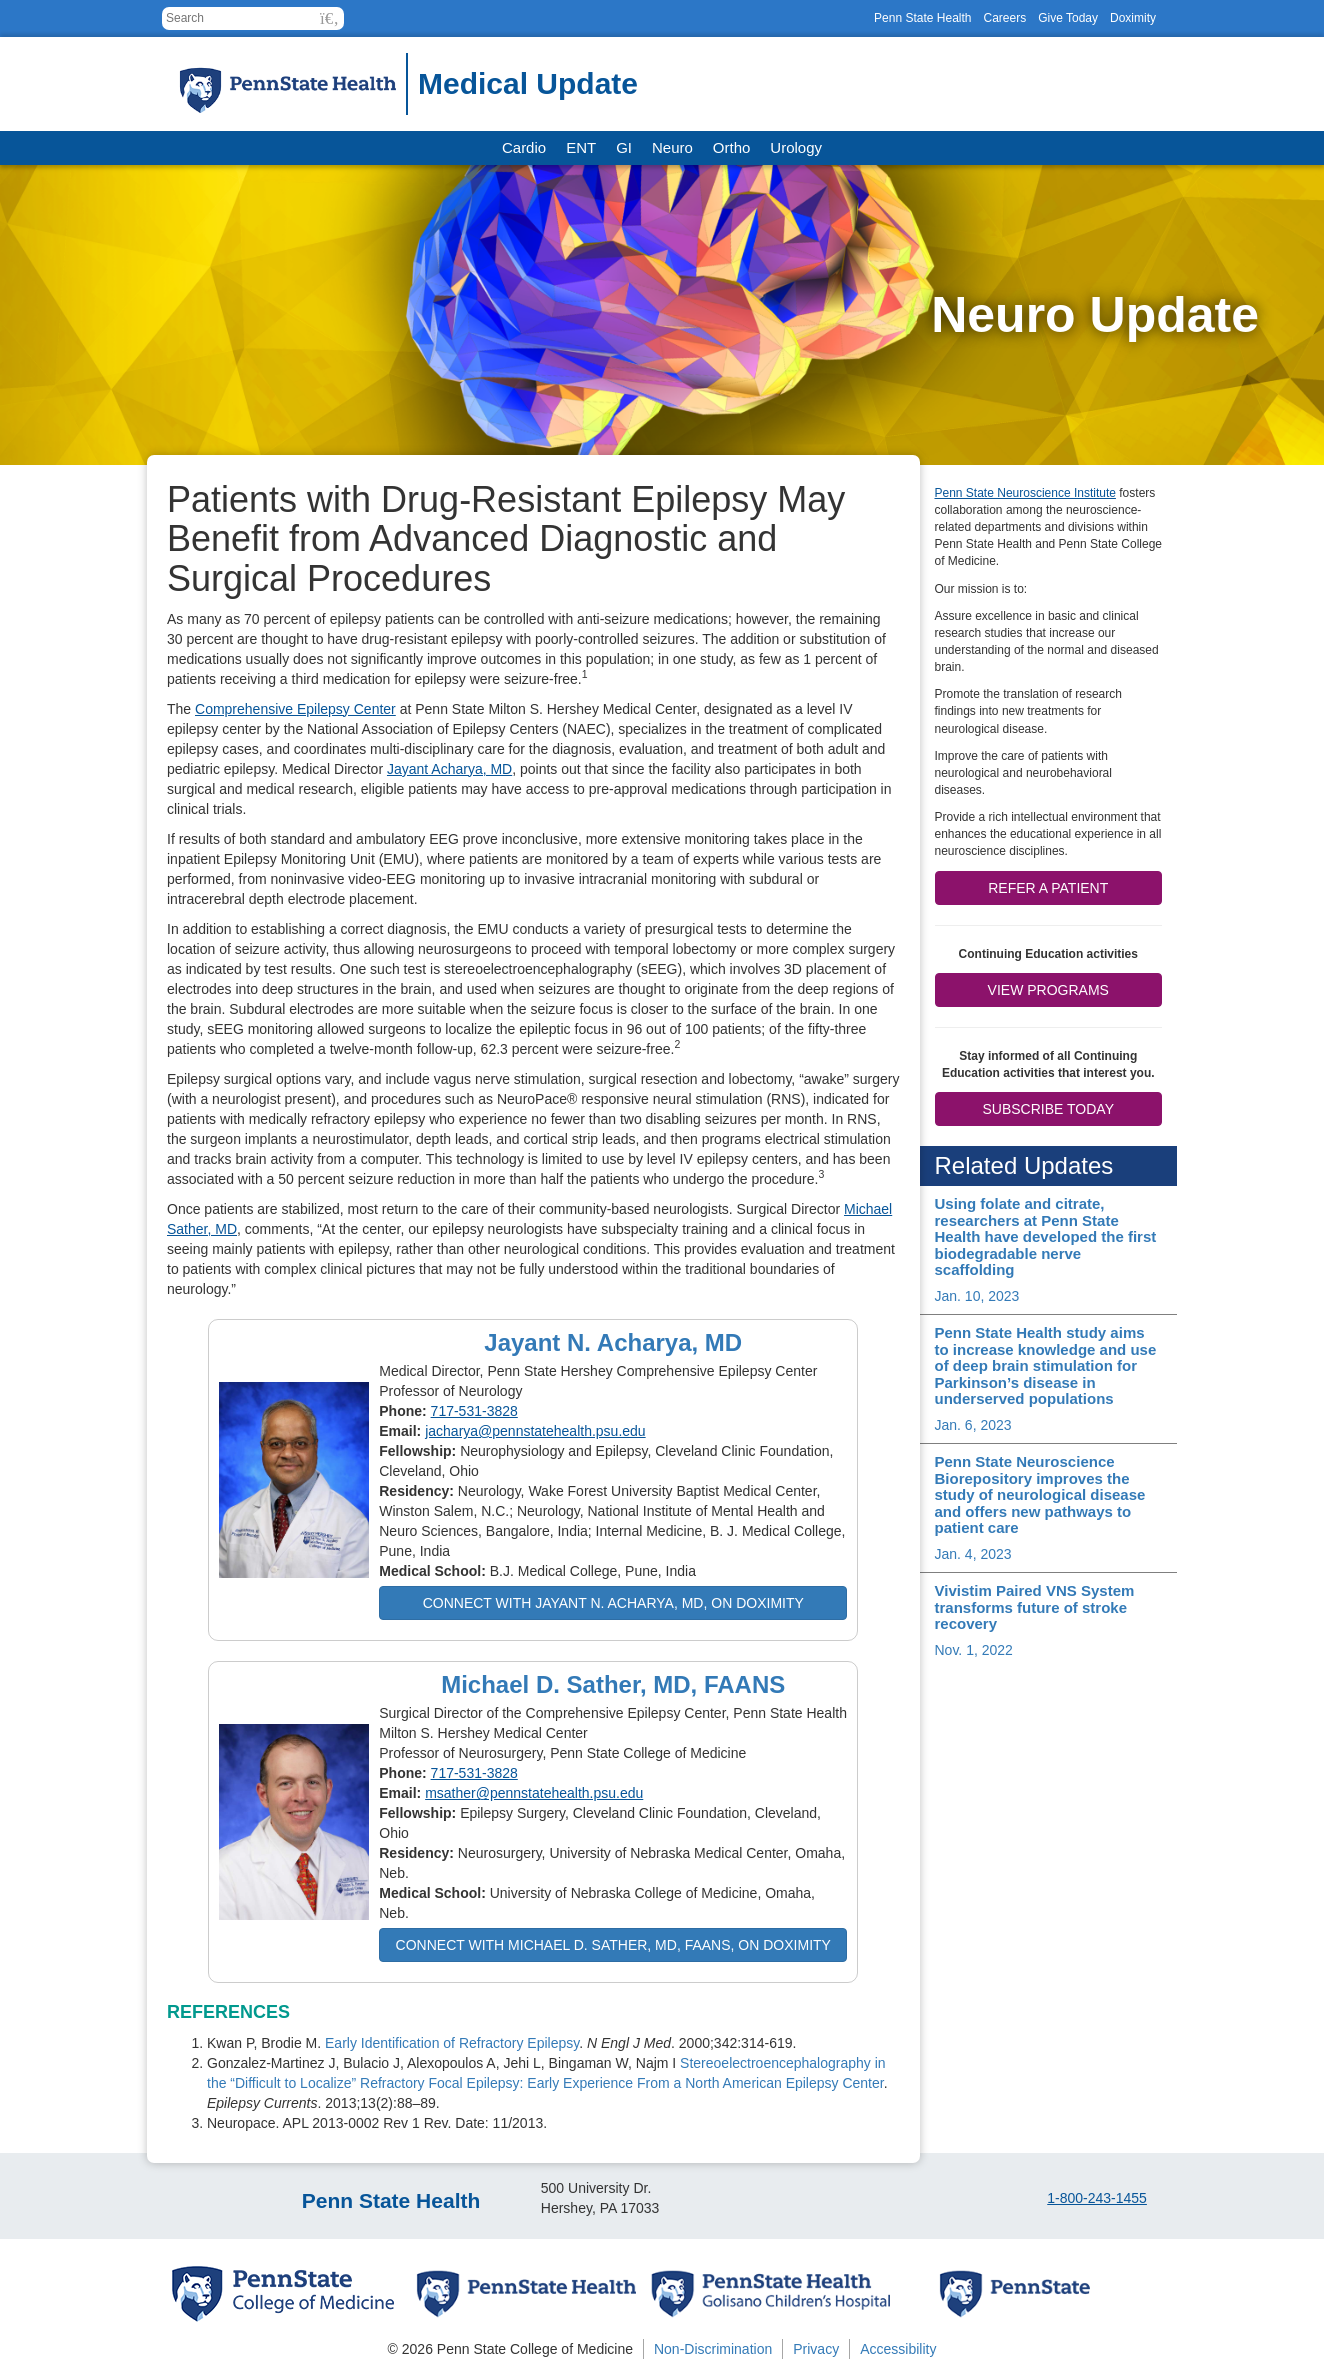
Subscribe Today (1048, 1109)
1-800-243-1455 (1097, 2198)
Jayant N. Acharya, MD (613, 1342)
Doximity (1133, 18)
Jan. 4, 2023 (973, 1554)
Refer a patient (1048, 888)
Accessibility (898, 2349)
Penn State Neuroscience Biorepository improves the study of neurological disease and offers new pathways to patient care (1040, 1494)
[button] (329, 18)
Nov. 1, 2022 (974, 1650)
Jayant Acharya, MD (449, 769)
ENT (581, 147)
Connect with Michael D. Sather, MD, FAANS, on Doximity (613, 1945)
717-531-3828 (474, 1411)
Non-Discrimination (713, 2349)
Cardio (524, 147)
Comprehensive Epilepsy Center (295, 709)
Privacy (816, 2349)
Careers (1004, 18)
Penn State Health (922, 18)
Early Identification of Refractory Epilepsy (452, 2043)
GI (624, 147)
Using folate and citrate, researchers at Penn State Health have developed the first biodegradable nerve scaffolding (1046, 1236)
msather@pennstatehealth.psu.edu (534, 1793)
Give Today (1068, 18)
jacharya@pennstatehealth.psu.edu (535, 1431)
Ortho (732, 147)
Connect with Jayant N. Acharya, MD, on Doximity (613, 1603)
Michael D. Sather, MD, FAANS (613, 1684)
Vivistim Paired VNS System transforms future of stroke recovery (1035, 1607)
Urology (796, 147)
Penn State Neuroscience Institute (1025, 493)
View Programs (1048, 990)
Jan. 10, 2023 (977, 1296)
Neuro (672, 147)
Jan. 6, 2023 (973, 1425)
